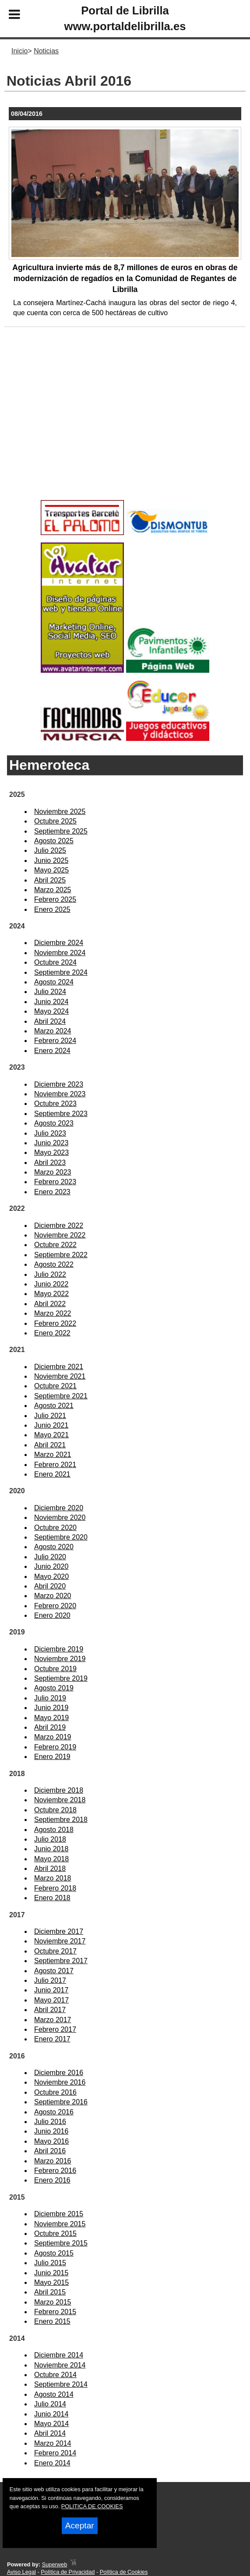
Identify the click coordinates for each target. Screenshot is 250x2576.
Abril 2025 (50, 880)
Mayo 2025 (51, 870)
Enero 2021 (52, 1474)
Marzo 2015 (52, 2302)
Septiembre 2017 (61, 1960)
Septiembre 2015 (61, 2243)
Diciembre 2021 (58, 1366)
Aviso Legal (21, 2572)
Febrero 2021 (55, 1464)
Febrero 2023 (55, 1181)
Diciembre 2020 (58, 1508)
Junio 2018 (51, 1849)
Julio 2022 (50, 1274)
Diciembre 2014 (58, 2355)
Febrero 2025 (55, 899)
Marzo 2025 (52, 889)
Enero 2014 (52, 2463)
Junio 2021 (51, 1425)
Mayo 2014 (51, 2423)
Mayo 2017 (51, 2000)
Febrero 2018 (55, 1888)
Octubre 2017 (55, 1951)
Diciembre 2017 (58, 1931)
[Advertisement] (125, 427)
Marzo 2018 (52, 1878)
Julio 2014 (50, 2404)
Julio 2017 (50, 1980)
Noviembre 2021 (59, 1376)
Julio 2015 (50, 2263)
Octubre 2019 (55, 1668)
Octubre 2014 (55, 2374)
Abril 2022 (50, 1303)
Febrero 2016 (55, 2170)
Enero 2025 (52, 909)
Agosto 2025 (54, 841)
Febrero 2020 (55, 1606)
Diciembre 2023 (58, 1084)
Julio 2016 (50, 2121)
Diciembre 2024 (58, 942)
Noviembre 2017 (59, 1941)
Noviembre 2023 (59, 1094)
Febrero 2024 (55, 1040)
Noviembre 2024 (59, 952)
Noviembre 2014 (59, 2365)
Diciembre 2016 (58, 2072)
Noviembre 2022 (59, 1235)
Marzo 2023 (52, 1172)
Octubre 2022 (55, 1244)
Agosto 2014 (54, 2394)
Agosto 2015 (54, 2253)
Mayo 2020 (51, 1576)
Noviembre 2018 (59, 1800)
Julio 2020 (50, 1557)
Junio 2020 (51, 1566)
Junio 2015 (51, 2273)
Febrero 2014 (55, 2453)
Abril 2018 (50, 1868)
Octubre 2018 (55, 1810)
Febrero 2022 (55, 1323)
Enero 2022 (52, 1333)
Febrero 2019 (55, 1747)
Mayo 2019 (51, 1717)
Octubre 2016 (55, 2092)
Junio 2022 (51, 1284)
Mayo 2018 (51, 1859)
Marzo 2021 (52, 1454)
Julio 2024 (50, 991)
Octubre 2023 (55, 1103)
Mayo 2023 (51, 1152)
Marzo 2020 (52, 1595)
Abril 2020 (50, 1586)
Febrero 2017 (55, 2029)
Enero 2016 (52, 2180)
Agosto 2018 (54, 1829)
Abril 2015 (50, 2292)
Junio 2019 (51, 1707)
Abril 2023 (50, 1162)
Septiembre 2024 (61, 972)
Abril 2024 (50, 1021)
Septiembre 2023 (61, 1113)
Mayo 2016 (51, 2141)
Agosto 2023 (54, 1123)
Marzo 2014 (52, 2443)
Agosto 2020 (54, 1546)
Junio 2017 (51, 1990)
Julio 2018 (50, 1839)
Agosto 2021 (54, 1405)
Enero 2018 (52, 1898)
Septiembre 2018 (61, 1819)
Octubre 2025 (55, 821)
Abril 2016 (50, 2151)
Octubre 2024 (55, 962)
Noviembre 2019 (59, 1658)
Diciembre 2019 (58, 1649)
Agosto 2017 (54, 1971)
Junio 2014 (51, 2414)
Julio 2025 (50, 850)
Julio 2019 (50, 1698)
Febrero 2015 (55, 2311)
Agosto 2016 (54, 2112)
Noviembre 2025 (59, 811)
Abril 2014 (50, 2433)
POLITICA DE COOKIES (92, 2506)
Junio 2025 (51, 860)
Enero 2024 (52, 1050)
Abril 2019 (50, 1727)
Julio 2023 (50, 1133)
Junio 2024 (51, 1001)
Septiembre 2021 (61, 1396)
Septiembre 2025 (61, 831)
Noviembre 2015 (59, 2224)
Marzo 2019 (52, 1737)
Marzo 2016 (52, 2161)
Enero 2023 (52, 1192)
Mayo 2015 (51, 2282)
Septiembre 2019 (61, 1678)
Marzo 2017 (52, 2019)
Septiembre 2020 (61, 1537)
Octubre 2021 (55, 1386)
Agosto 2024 (54, 982)
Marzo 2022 (52, 1313)
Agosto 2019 (54, 1688)
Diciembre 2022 (58, 1225)
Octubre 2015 (55, 2233)
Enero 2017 (52, 2039)
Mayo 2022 (51, 1293)
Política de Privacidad (68, 2572)
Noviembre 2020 (59, 1517)
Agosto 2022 (54, 1264)
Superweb (54, 2564)
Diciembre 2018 (58, 1790)
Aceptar (79, 2525)
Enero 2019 (52, 1756)
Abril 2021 (50, 1445)
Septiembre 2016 (61, 2102)
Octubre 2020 (55, 1527)
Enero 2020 (52, 1615)
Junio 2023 (51, 1143)
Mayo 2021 (51, 1435)
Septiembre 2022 (61, 1254)
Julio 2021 (50, 1415)
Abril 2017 (50, 2009)
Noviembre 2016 (59, 2082)
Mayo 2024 (51, 1011)
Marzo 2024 (52, 1031)
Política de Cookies (124, 2572)
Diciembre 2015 (58, 2214)
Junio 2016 (51, 2131)
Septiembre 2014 (61, 2384)
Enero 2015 (52, 2321)
